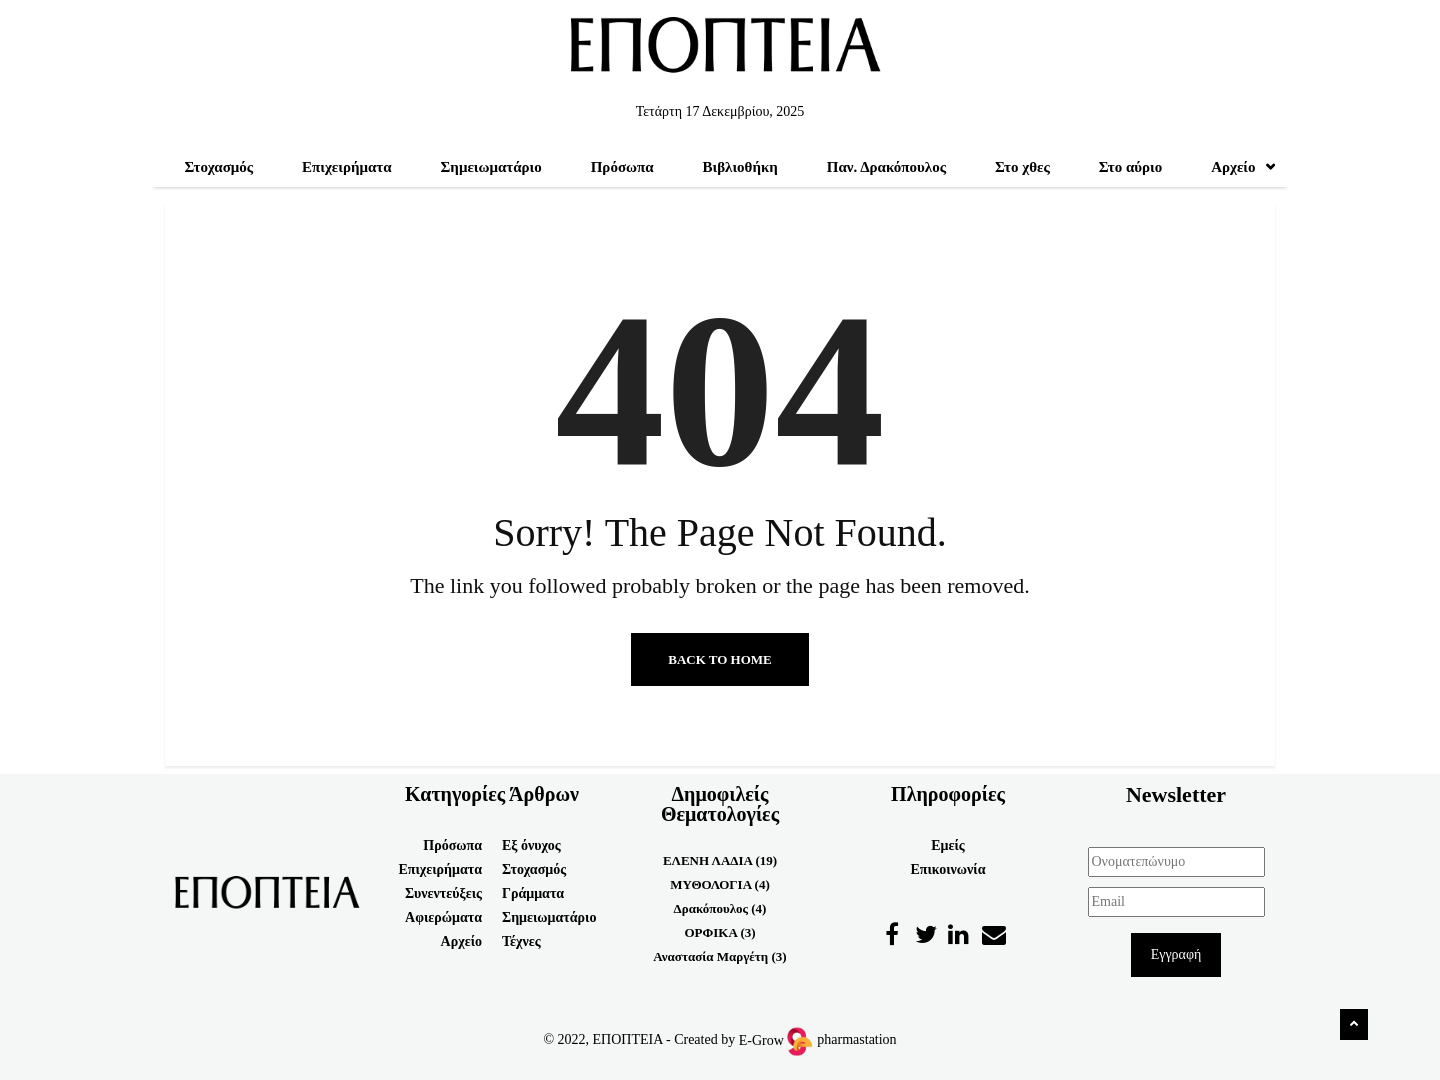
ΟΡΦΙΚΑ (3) (719, 932)
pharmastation (856, 1040)
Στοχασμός (218, 167)
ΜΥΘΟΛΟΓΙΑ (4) (720, 884)
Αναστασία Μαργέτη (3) (719, 956)
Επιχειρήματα (347, 167)
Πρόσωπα (622, 167)
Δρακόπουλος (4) (720, 908)
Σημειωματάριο (491, 167)
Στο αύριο (1131, 167)
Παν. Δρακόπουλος (886, 167)
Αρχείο (1243, 167)
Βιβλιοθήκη (740, 167)
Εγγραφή (1176, 954)
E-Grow (774, 1040)
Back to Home (720, 659)
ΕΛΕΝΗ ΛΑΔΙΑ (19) (720, 860)
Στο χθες (1022, 167)
